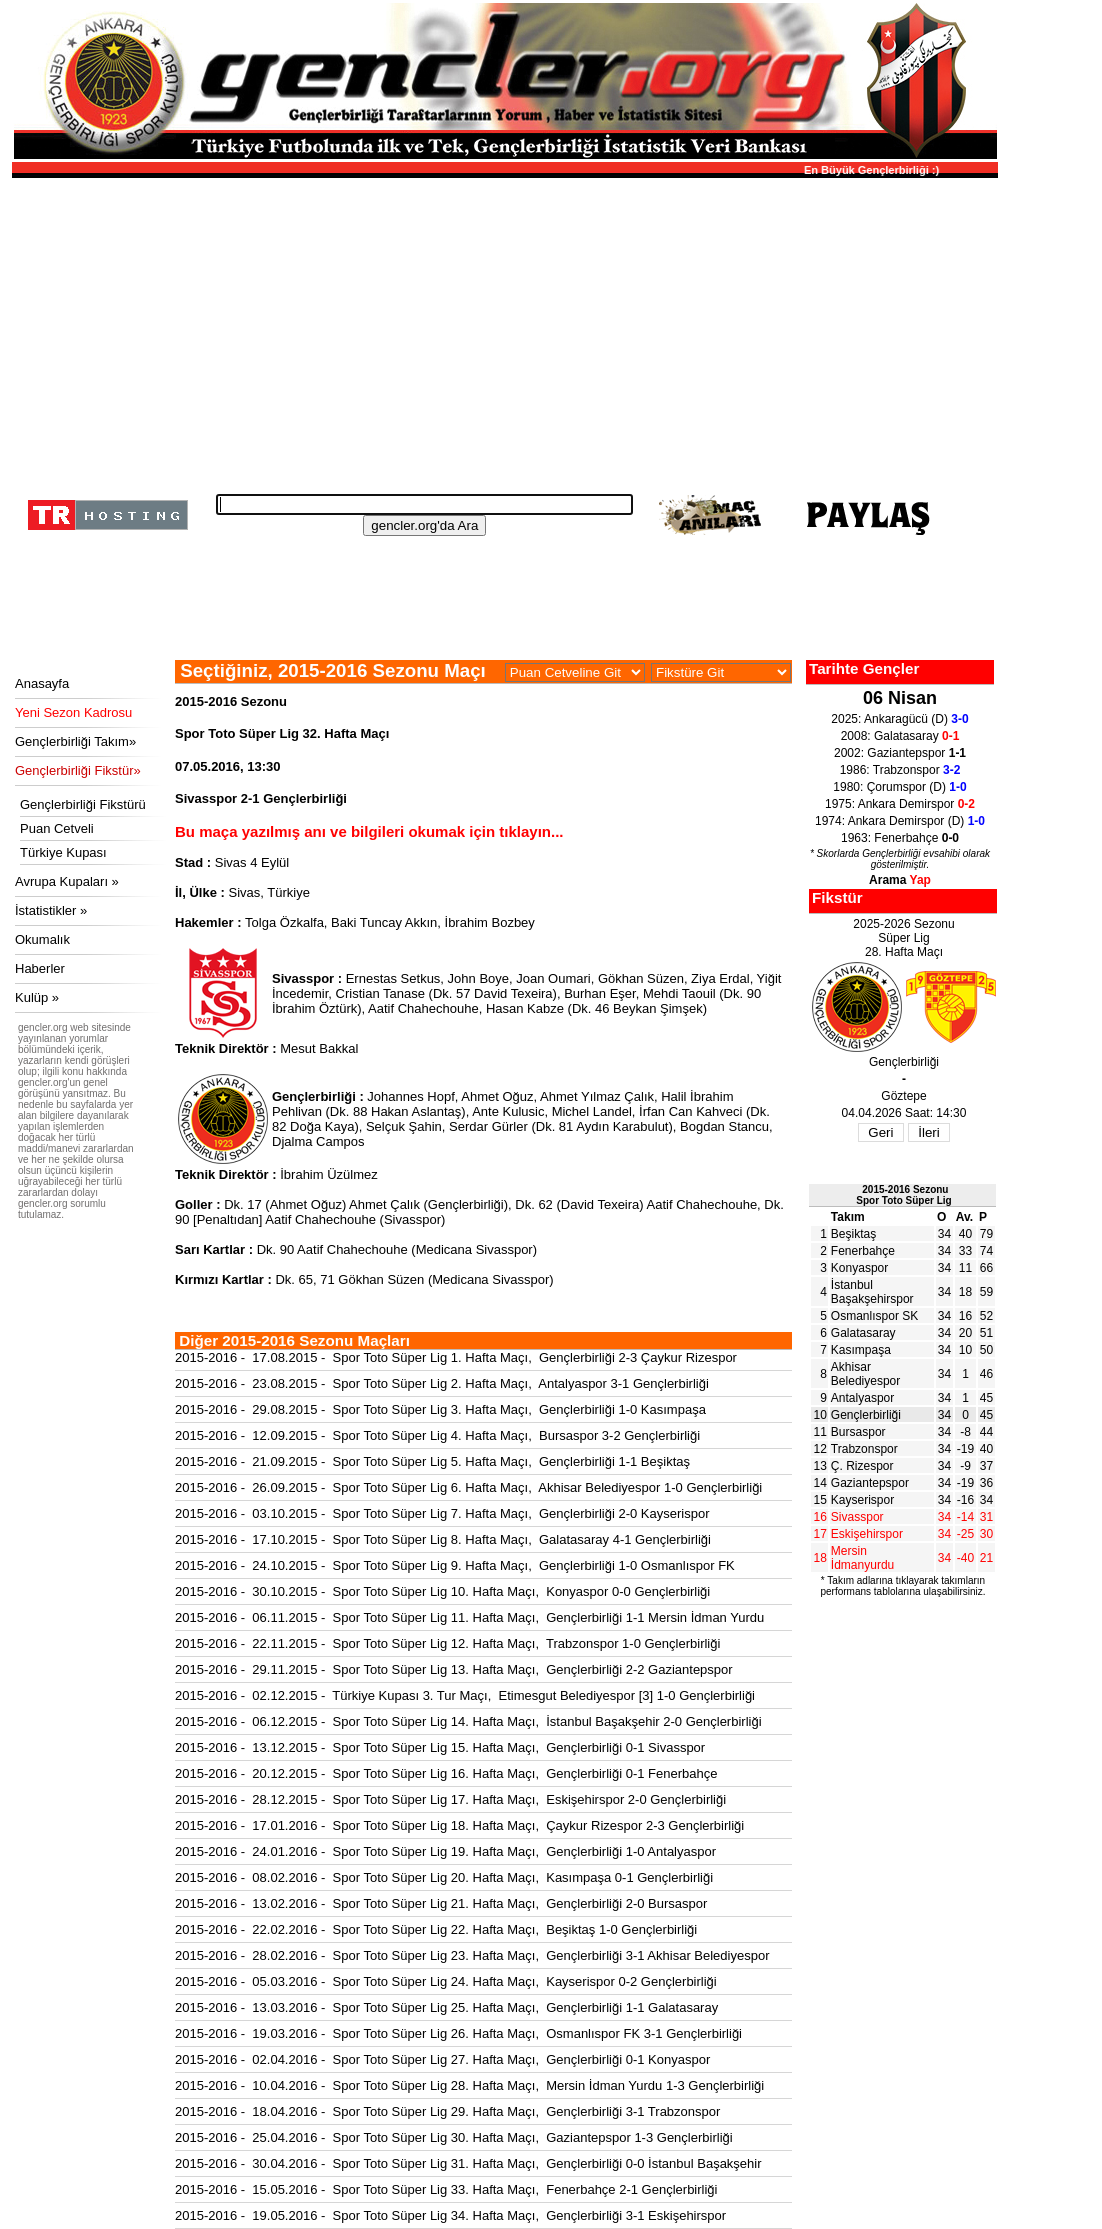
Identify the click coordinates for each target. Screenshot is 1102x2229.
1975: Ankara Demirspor (900, 804)
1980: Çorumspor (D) (899, 787)
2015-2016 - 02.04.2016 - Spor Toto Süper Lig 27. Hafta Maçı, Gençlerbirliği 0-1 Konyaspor (442, 2059)
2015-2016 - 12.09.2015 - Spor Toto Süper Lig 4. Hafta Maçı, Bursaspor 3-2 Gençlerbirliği (437, 1435)
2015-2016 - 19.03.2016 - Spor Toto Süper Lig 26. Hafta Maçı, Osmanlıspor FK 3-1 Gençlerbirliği (458, 2033)
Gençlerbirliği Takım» (75, 741)
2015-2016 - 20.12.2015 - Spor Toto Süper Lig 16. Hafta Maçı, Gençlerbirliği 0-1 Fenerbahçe (446, 1773)
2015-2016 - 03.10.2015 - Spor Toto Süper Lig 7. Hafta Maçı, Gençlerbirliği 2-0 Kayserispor (442, 1513)
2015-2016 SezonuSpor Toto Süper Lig (903, 1195)
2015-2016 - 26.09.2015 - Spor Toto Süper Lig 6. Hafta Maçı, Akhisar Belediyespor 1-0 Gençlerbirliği (468, 1487)
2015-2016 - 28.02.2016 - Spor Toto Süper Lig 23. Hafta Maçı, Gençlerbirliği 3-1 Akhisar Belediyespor (472, 1955)
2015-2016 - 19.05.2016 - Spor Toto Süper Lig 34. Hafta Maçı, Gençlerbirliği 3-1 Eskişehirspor (450, 2215)
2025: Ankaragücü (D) (899, 719)
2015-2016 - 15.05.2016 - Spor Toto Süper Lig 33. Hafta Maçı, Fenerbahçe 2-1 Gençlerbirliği (446, 2189)
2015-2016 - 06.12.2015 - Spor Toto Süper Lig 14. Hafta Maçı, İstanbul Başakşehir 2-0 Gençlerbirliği (468, 1721)
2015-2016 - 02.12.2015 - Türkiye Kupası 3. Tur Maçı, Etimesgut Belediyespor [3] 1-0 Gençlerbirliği (465, 1695)
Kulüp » (37, 997)
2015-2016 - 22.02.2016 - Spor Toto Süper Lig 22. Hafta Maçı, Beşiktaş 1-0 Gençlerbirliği (436, 1929)
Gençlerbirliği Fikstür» (78, 770)
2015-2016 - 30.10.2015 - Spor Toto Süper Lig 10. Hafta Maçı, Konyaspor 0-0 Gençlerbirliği (442, 1591)
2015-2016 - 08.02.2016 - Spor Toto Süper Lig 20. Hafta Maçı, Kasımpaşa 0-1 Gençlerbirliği (444, 1877)
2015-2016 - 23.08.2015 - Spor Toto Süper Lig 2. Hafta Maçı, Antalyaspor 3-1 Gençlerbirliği (442, 1383)
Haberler (40, 968)
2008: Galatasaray (900, 736)
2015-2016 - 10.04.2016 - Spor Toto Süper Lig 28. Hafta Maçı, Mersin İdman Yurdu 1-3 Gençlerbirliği (469, 2085)
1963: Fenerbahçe (900, 838)
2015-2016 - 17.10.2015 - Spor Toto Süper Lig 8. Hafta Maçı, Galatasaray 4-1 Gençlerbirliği (443, 1539)
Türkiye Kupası (63, 852)
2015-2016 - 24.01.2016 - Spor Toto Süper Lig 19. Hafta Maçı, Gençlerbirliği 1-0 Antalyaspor (445, 1851)
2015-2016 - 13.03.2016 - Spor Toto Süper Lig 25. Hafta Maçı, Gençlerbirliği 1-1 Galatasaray (446, 2007)
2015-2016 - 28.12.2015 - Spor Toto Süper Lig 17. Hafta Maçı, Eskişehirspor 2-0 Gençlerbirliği (450, 1799)
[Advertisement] (502, 330)
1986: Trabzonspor (900, 770)
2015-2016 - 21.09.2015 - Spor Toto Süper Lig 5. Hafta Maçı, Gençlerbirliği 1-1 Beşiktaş (432, 1461)
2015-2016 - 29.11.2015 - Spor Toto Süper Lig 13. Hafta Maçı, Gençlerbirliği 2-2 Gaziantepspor (454, 1669)
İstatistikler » (51, 910)
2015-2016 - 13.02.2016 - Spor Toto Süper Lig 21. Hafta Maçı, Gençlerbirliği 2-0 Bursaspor (441, 1903)
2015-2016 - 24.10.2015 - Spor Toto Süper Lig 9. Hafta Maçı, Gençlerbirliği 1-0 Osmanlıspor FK (455, 1565)
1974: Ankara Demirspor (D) (900, 821)
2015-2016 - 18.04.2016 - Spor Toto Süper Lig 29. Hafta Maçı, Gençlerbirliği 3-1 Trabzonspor (447, 2111)
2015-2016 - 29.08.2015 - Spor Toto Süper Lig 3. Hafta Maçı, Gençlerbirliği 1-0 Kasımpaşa (440, 1409)
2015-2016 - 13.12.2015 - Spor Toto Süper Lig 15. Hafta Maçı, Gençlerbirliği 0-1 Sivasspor (440, 1747)
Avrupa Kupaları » (67, 881)
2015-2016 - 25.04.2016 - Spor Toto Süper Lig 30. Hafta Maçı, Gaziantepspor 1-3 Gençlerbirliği (454, 2137)
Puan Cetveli (57, 828)
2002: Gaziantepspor (900, 753)
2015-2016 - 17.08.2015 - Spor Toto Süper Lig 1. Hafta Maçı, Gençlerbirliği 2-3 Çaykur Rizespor (456, 1357)
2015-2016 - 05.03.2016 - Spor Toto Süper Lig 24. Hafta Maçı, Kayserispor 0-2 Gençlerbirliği (446, 1981)
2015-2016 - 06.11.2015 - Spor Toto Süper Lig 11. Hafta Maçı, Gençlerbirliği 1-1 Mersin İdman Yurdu (469, 1617)
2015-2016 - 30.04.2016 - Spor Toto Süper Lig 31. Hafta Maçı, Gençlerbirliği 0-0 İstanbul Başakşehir (468, 2163)
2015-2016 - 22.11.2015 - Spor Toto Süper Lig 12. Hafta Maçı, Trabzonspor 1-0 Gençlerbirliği (447, 1643)
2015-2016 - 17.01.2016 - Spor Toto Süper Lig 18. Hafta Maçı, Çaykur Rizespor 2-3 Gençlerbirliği (459, 1825)
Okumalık (42, 939)
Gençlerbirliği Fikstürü (83, 804)
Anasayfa (42, 683)
